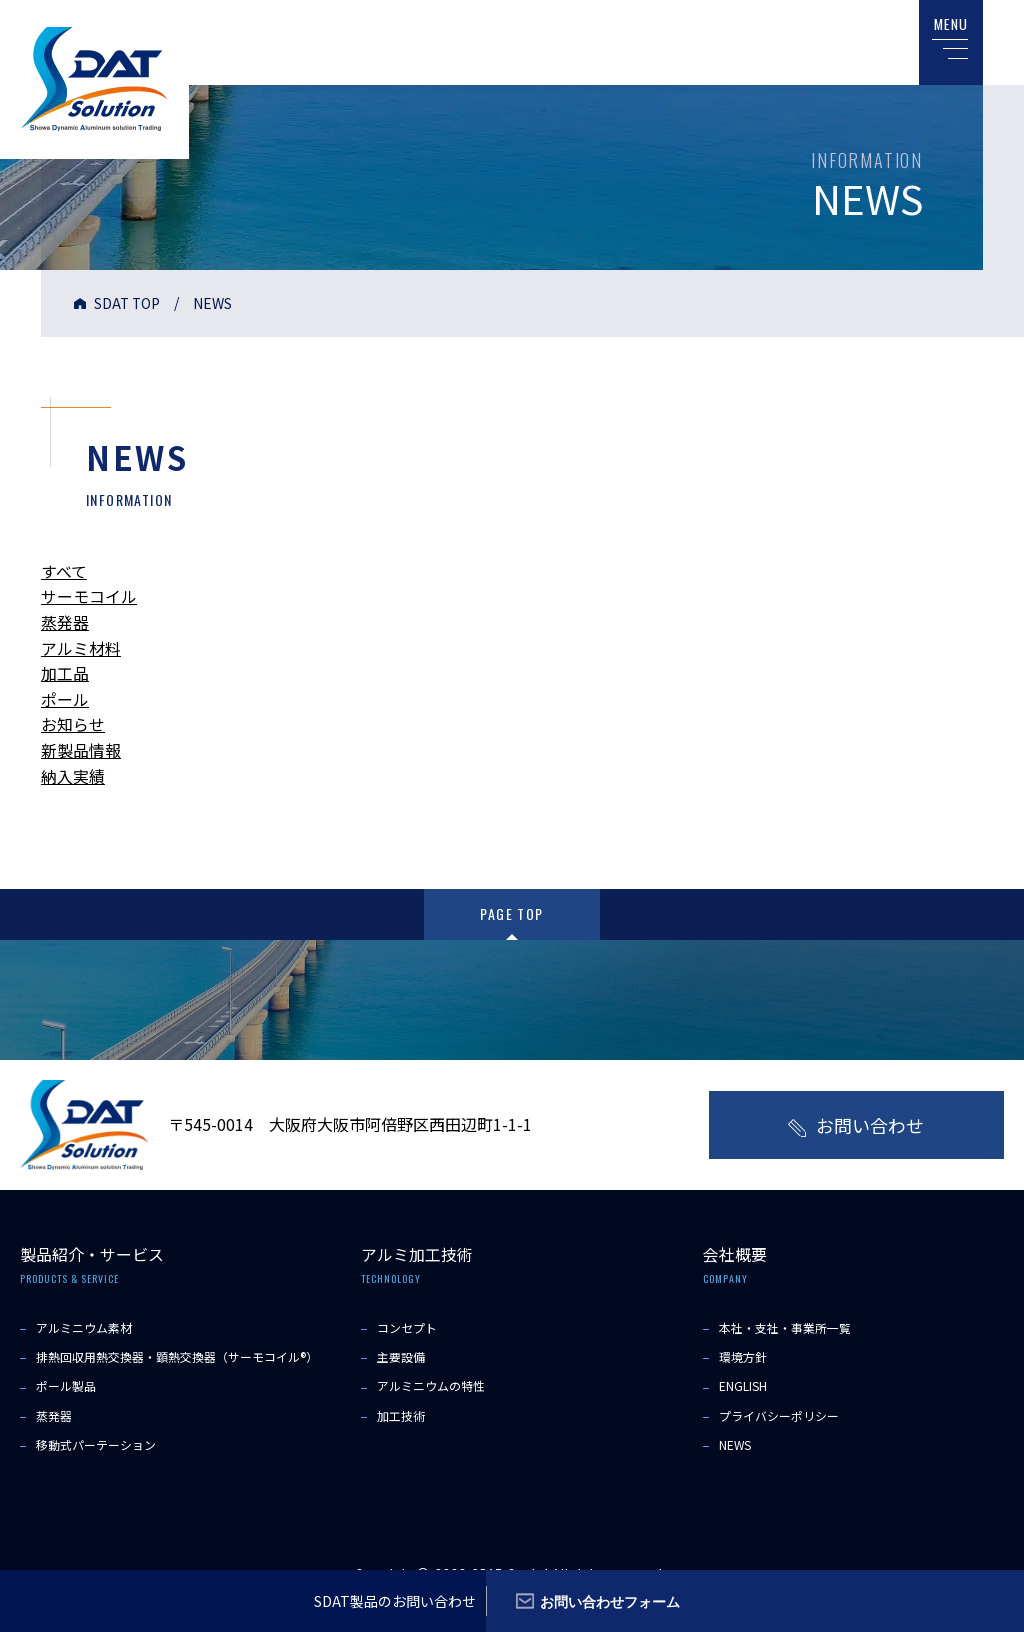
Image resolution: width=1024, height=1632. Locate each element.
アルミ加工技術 (417, 1254)
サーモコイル (89, 596)
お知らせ (73, 724)
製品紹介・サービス (92, 1254)
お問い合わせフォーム (611, 1600)
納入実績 (73, 776)
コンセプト (407, 1326)
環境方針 (743, 1355)
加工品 (65, 673)
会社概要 (735, 1254)
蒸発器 (65, 622)
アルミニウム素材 (84, 1326)
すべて (64, 571)
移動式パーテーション (96, 1443)
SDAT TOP (128, 303)
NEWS (735, 1443)
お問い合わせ (870, 1125)
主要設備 (401, 1355)
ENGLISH (743, 1385)
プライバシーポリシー (779, 1414)
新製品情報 (81, 750)
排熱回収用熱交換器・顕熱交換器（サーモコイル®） (177, 1355)
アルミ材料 (81, 648)
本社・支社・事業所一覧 (785, 1326)
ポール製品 (66, 1385)
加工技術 (401, 1414)
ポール (65, 699)
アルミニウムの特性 (431, 1385)
